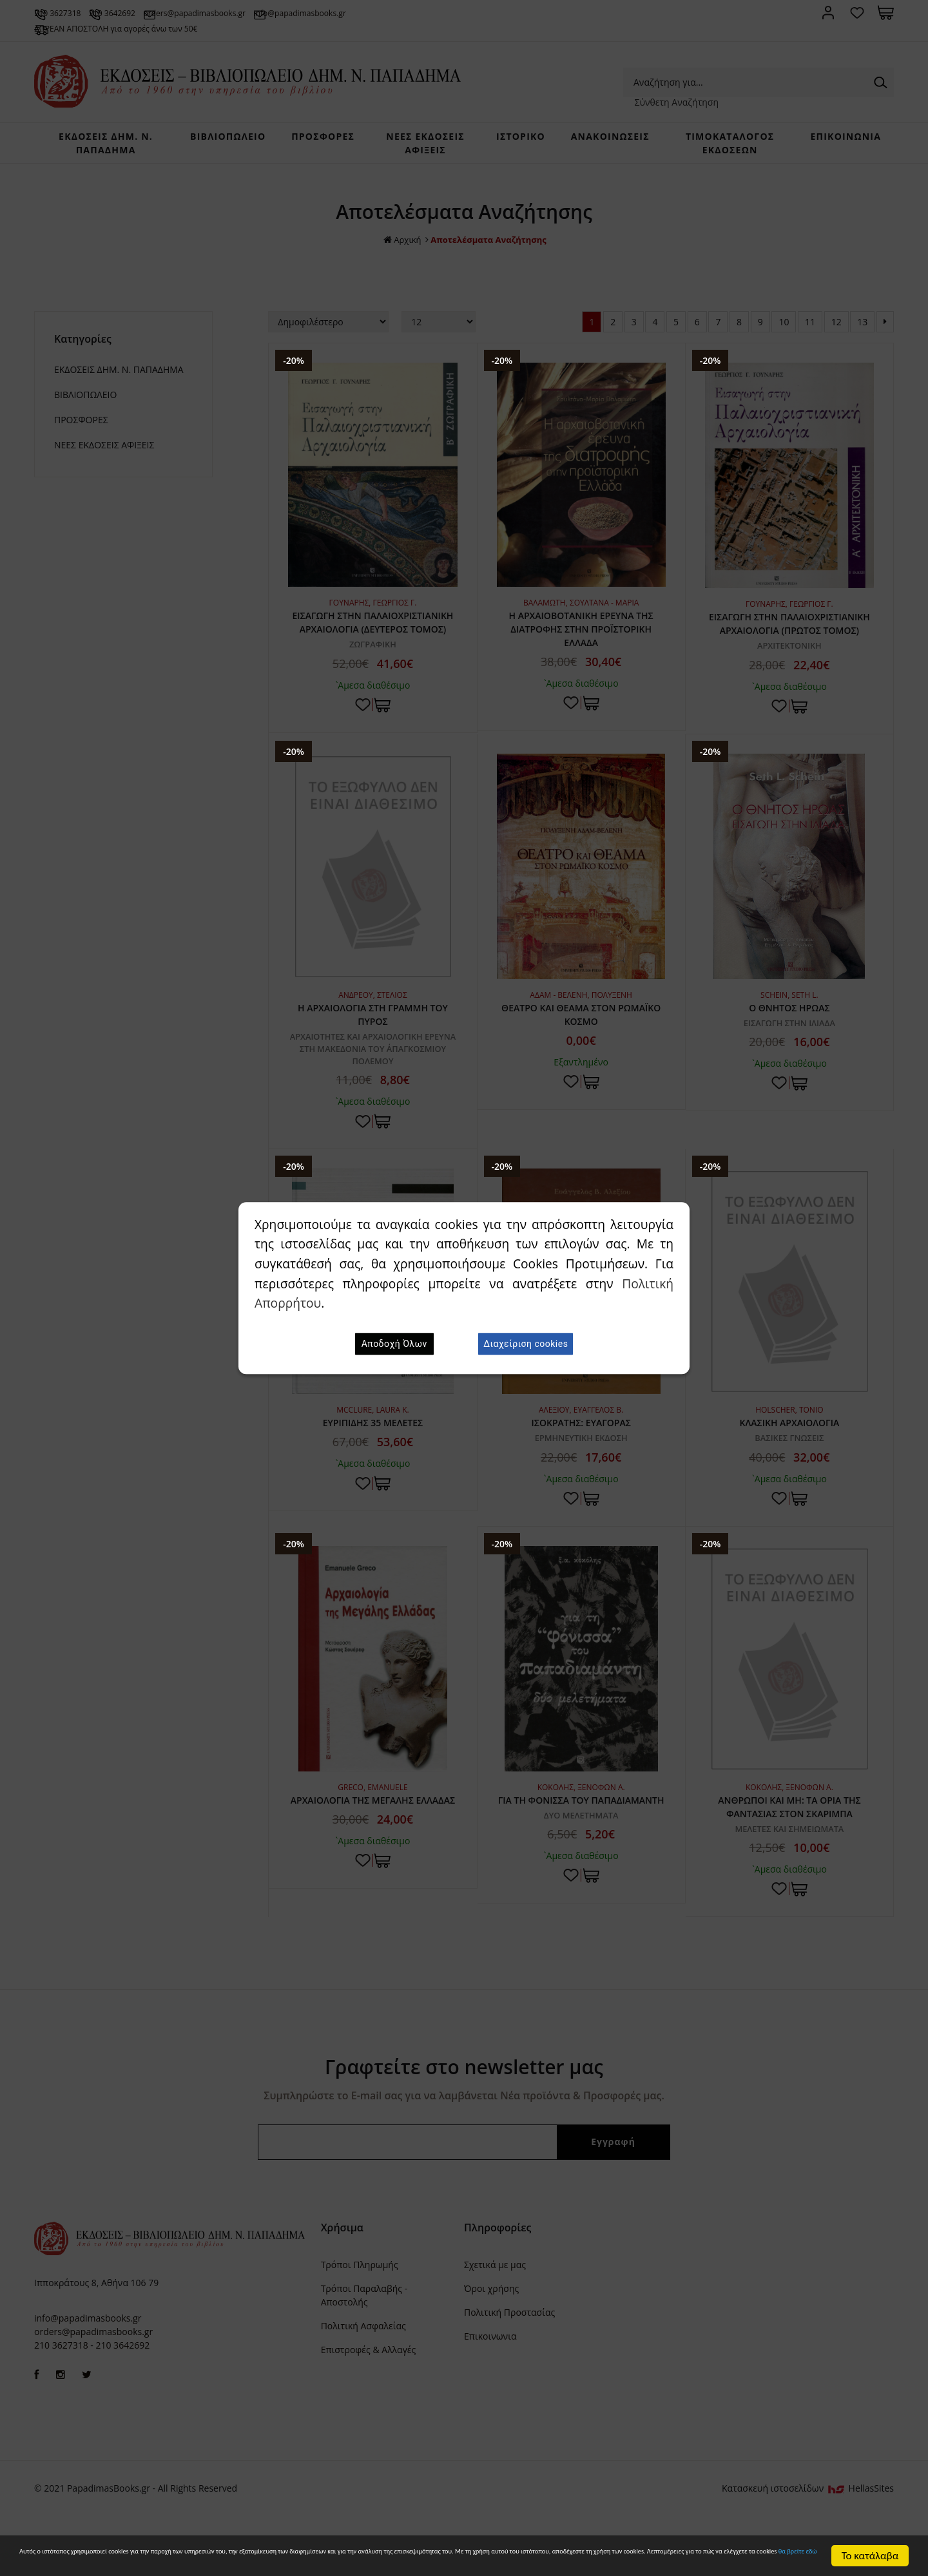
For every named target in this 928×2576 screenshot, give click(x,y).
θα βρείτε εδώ (525, 2561)
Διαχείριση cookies (525, 1344)
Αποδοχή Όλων (394, 1344)
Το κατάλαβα (870, 2550)
